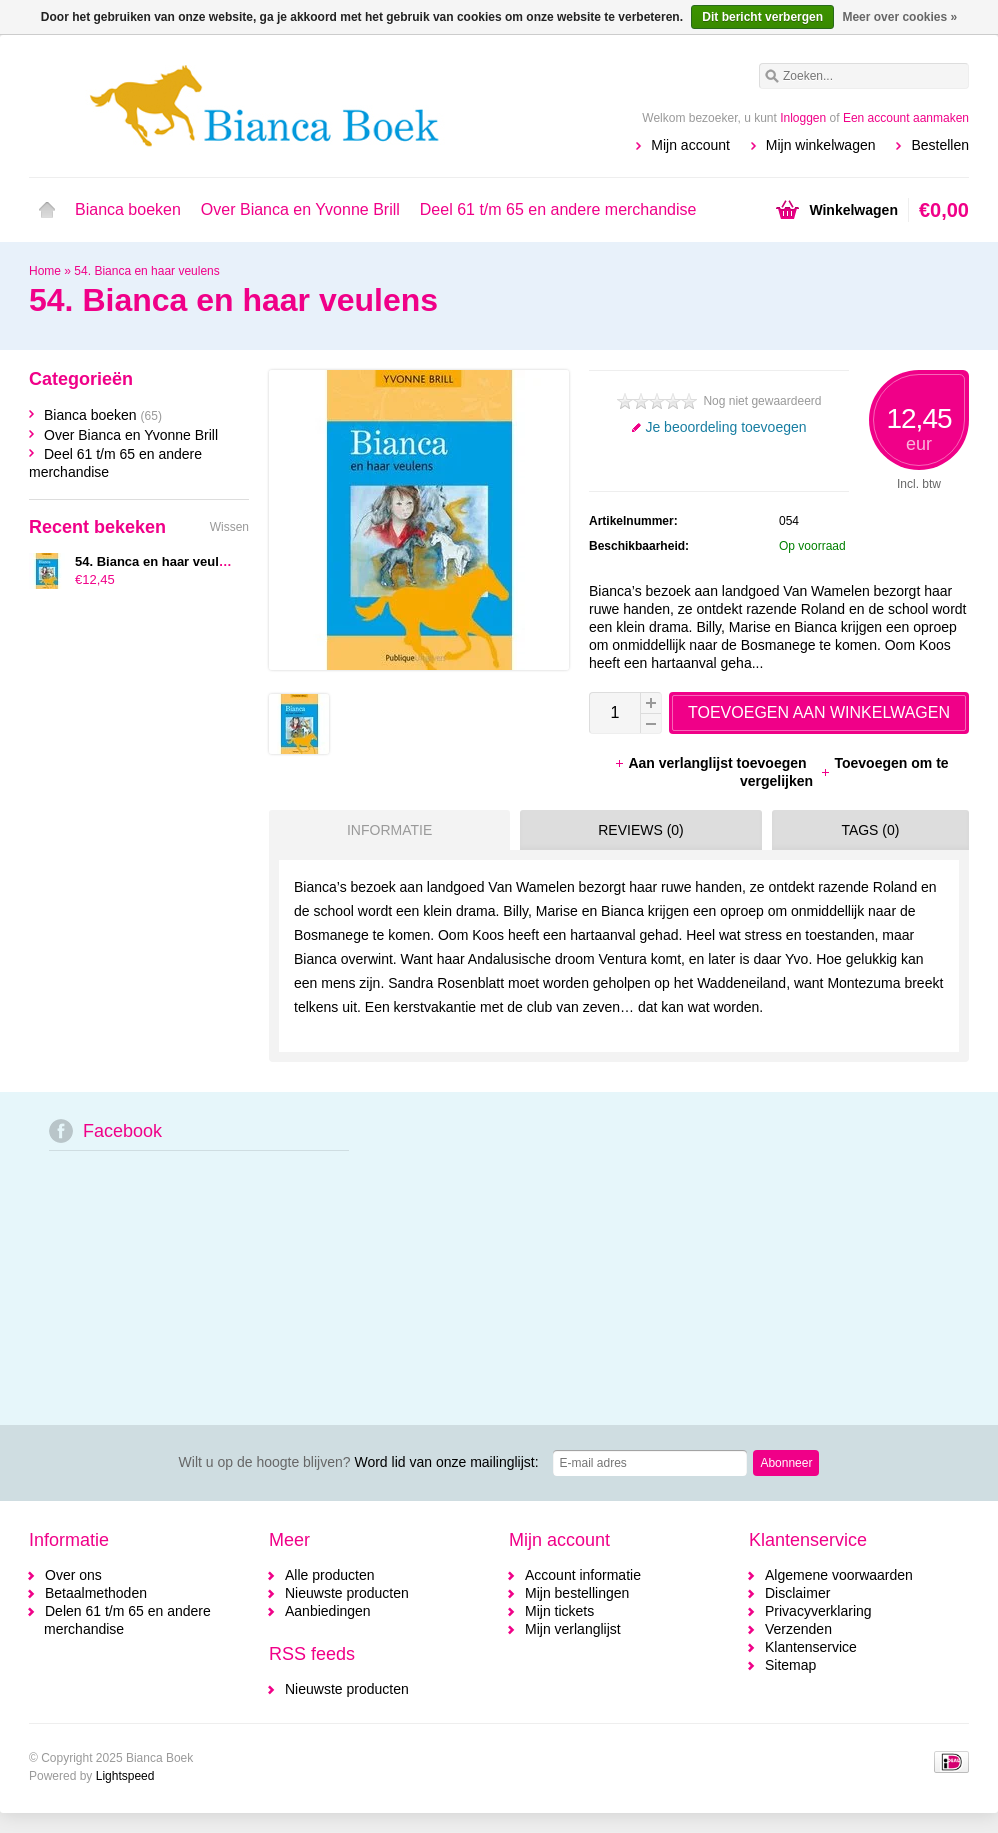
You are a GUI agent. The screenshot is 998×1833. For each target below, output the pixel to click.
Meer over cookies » (899, 17)
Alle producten (330, 1575)
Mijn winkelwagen (821, 145)
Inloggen (803, 118)
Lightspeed (125, 1776)
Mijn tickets (559, 1611)
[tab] (384, 830)
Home (47, 210)
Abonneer (786, 1463)
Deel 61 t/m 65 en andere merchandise (558, 209)
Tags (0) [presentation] (870, 830)
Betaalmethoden (96, 1593)
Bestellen (940, 145)
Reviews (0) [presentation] (641, 830)
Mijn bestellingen (577, 1593)
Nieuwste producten (347, 1593)
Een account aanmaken (906, 118)
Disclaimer (797, 1593)
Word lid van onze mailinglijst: (359, 1462)
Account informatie (583, 1575)
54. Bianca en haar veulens (146, 271)
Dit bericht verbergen (762, 17)
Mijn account (690, 145)
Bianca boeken (128, 209)
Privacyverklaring (818, 1611)
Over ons (73, 1575)
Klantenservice (811, 1647)
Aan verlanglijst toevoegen (712, 763)
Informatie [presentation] (389, 830)
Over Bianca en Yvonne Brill (300, 209)
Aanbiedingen (328, 1611)
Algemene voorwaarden (839, 1575)
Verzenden (798, 1629)
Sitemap (790, 1665)
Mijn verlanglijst (573, 1629)
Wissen (229, 527)
